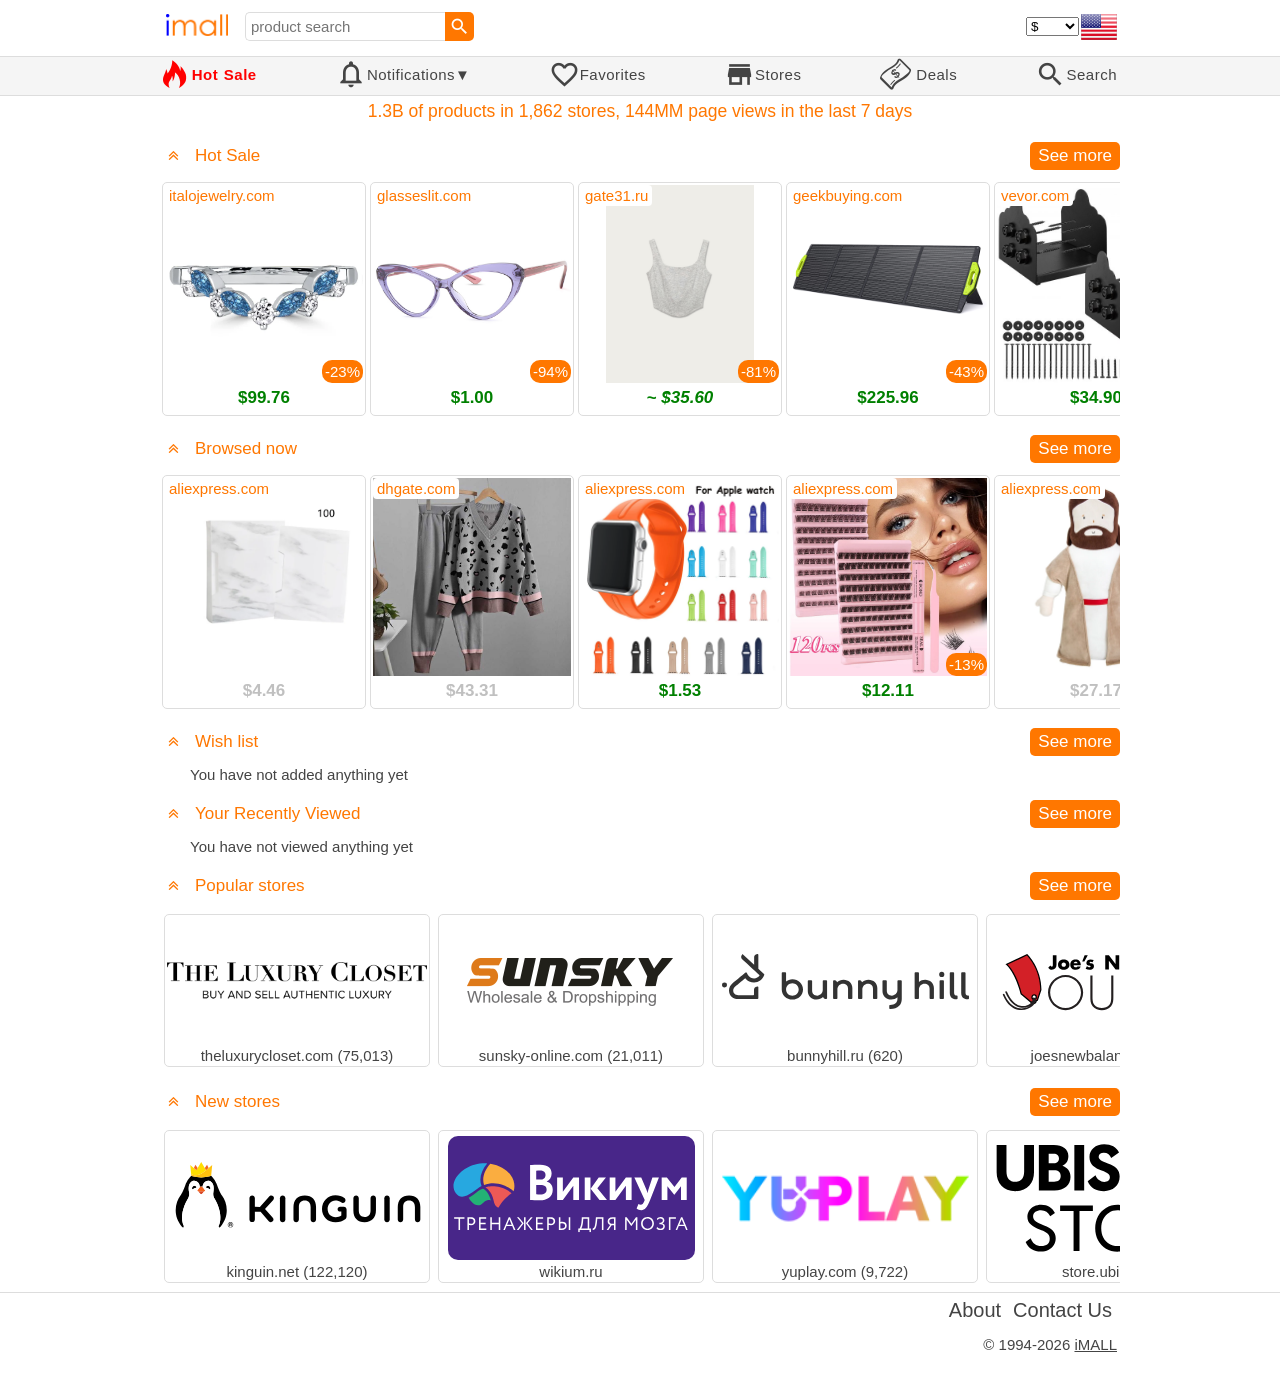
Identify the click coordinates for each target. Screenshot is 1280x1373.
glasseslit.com (424, 195)
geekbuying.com (847, 195)
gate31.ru (616, 195)
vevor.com (1035, 195)
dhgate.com (416, 488)
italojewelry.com (222, 195)
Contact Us (1062, 1310)
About (975, 1310)
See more (1075, 155)
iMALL (1095, 1344)
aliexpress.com (219, 488)
